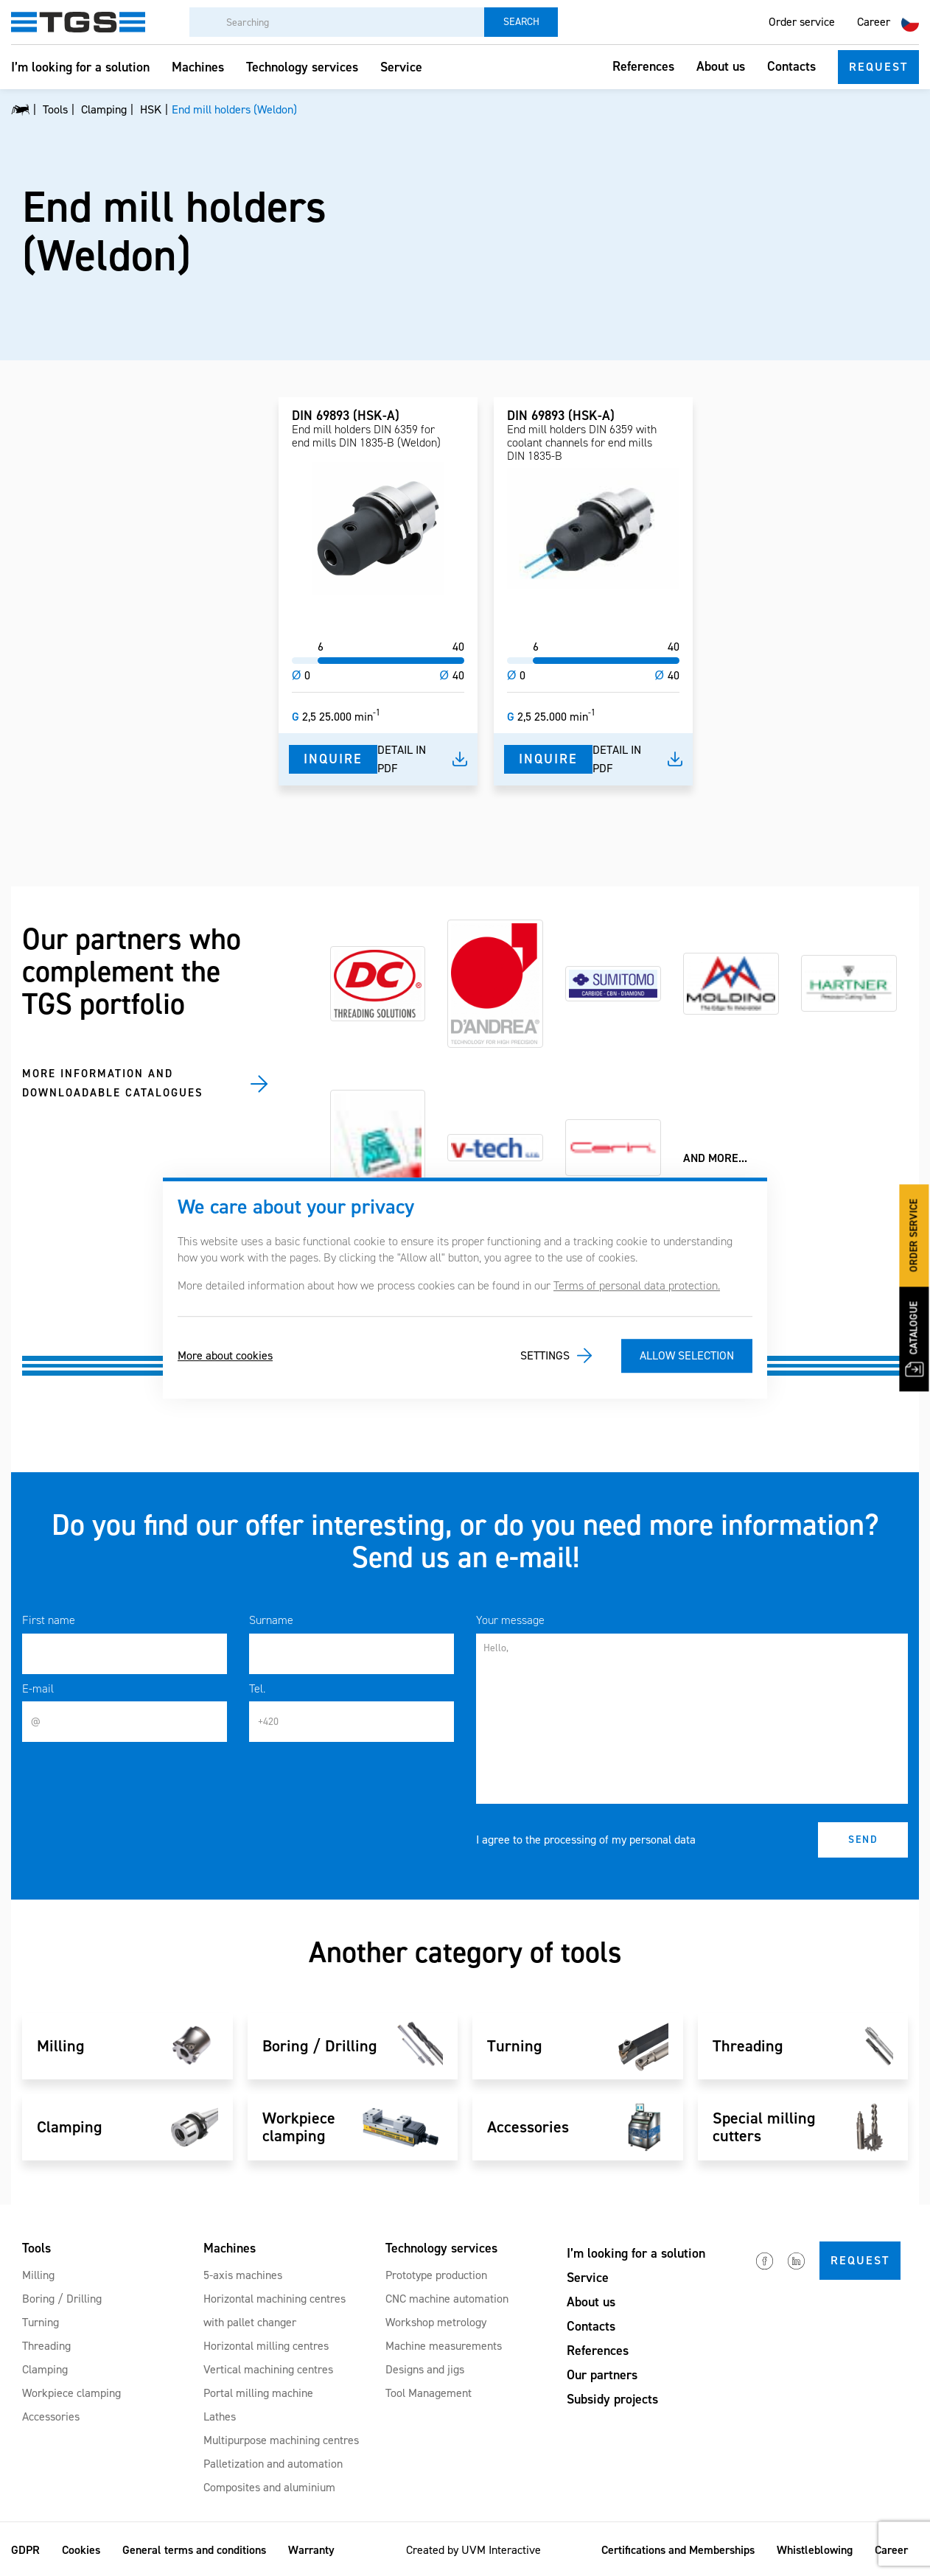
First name (48, 1620)
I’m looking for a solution (80, 67)
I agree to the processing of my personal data (586, 1839)
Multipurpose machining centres (281, 2440)
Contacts (791, 66)
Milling (38, 2275)
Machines (198, 67)
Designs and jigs (424, 2369)
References (643, 66)
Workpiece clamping (71, 2393)
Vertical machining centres (268, 2369)
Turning (40, 2322)
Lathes (219, 2416)
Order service (802, 21)
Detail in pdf (401, 759)
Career (873, 21)
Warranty (311, 2550)
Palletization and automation (273, 2463)
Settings (545, 1355)
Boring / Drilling (62, 2298)
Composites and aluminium (269, 2487)
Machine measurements (443, 2345)
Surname (271, 1620)
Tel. (257, 1688)
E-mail (38, 1688)
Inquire (333, 759)
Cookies (81, 2550)
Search (521, 22)
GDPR (25, 2550)
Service (401, 67)
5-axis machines (242, 2275)
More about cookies (225, 1355)
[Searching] (336, 22)
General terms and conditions (194, 2550)
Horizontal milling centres (266, 2345)
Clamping (45, 2369)
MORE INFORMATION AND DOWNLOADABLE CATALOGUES (112, 1083)
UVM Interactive (501, 2550)
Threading (46, 2345)
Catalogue (914, 1339)
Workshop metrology (435, 2322)
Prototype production (436, 2275)
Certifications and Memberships (678, 2550)
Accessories (51, 2416)
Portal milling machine (258, 2393)
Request (878, 66)
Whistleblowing (815, 2550)
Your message (510, 1620)
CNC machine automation (446, 2298)
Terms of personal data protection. (636, 1285)
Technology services (302, 67)
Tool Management (428, 2393)
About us (720, 66)
